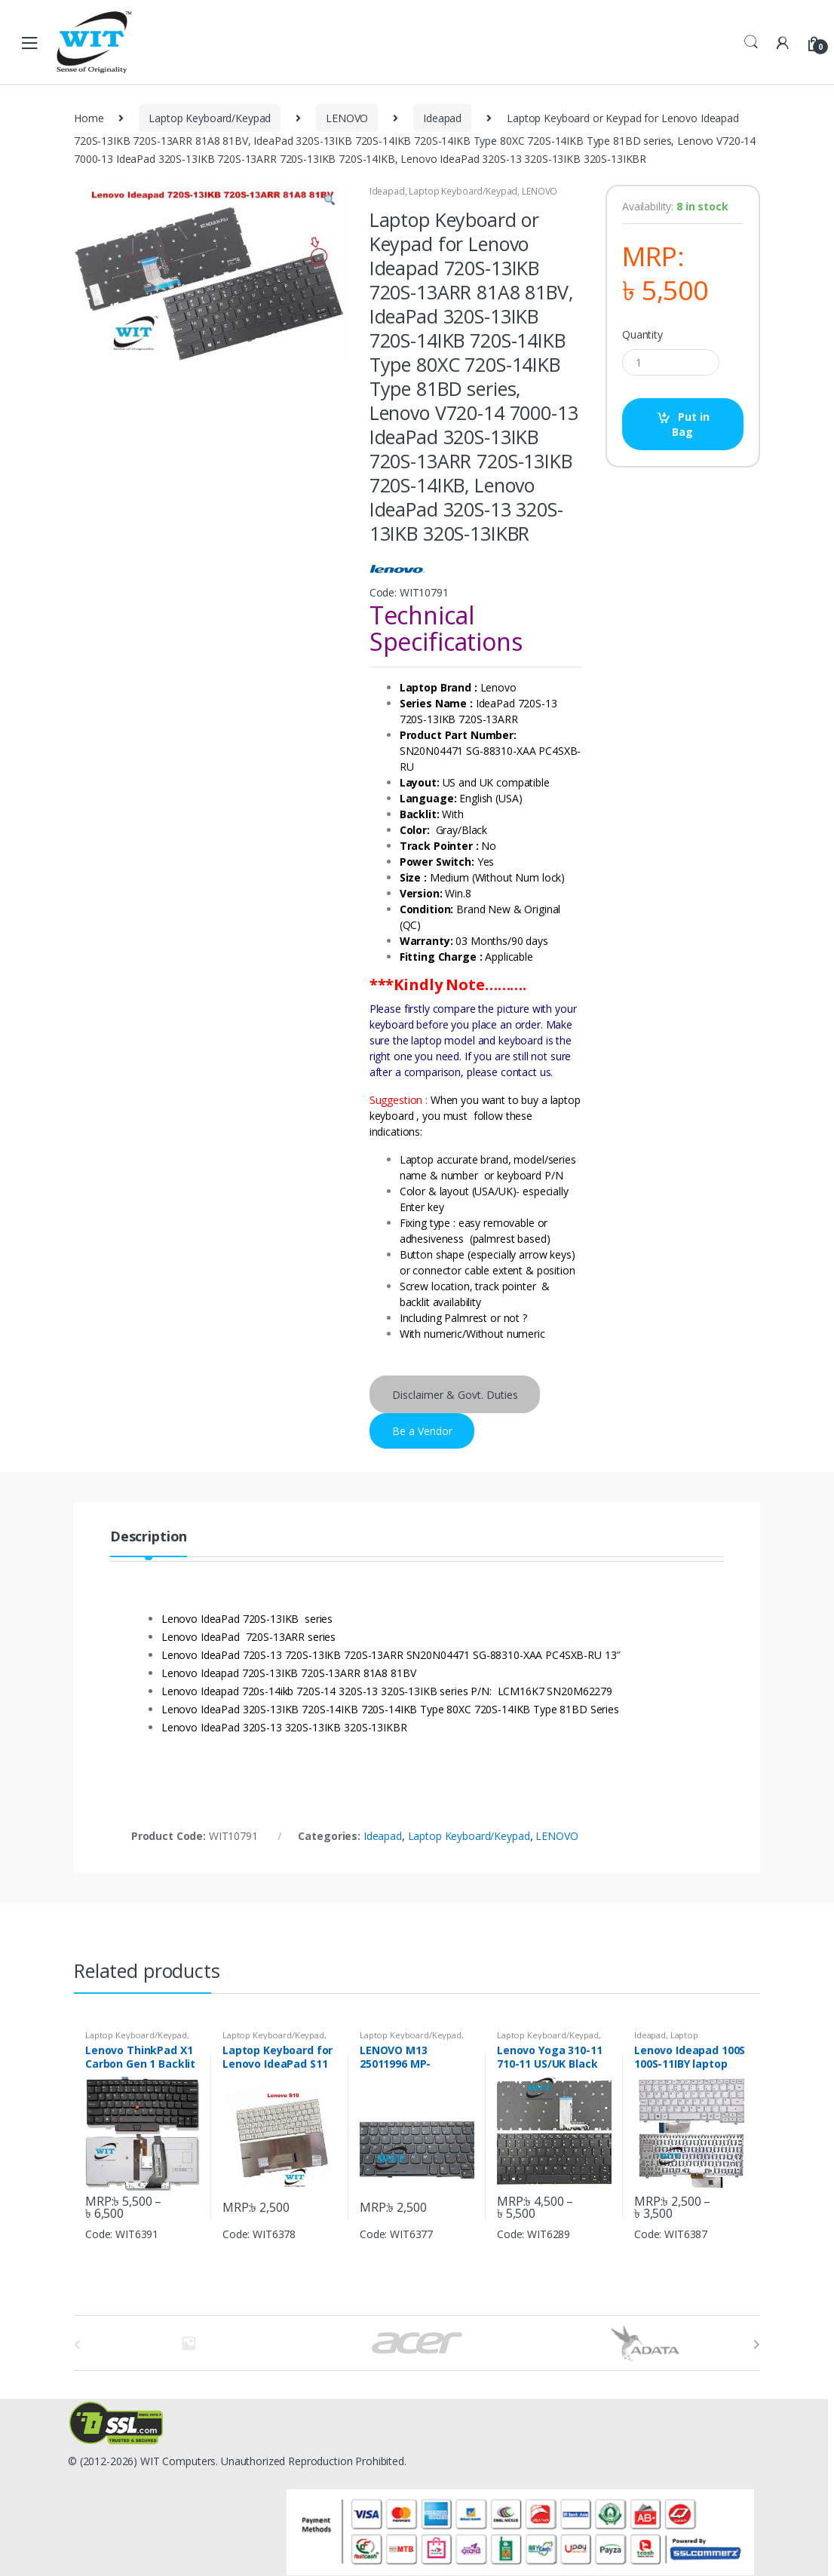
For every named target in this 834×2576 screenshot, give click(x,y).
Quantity (642, 335)
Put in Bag (690, 424)
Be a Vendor (422, 1431)
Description (148, 1537)
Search (751, 42)
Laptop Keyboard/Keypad (210, 118)
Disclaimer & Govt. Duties (455, 1395)
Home (88, 118)
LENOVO (347, 118)
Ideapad (442, 118)
